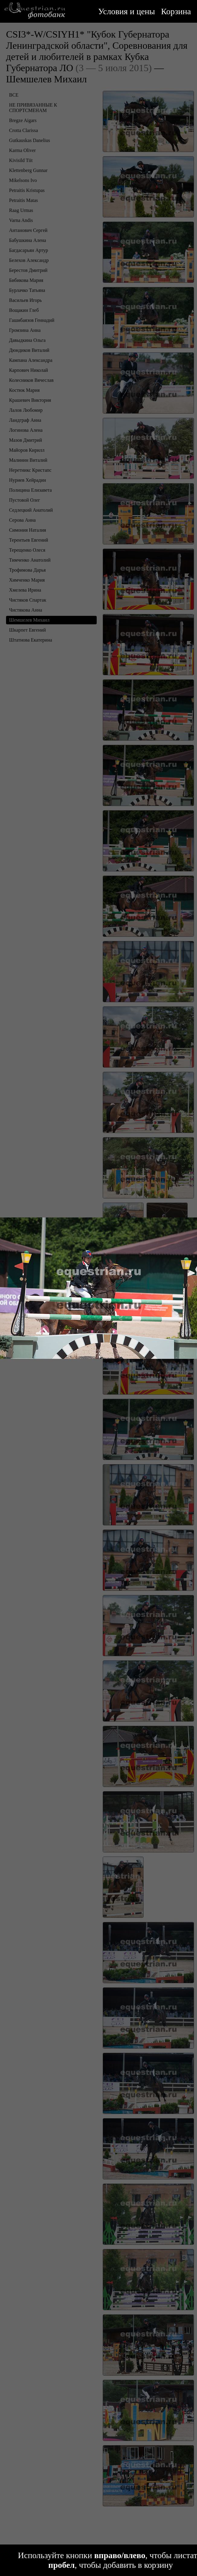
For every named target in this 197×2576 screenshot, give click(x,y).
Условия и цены (126, 11)
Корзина (176, 11)
